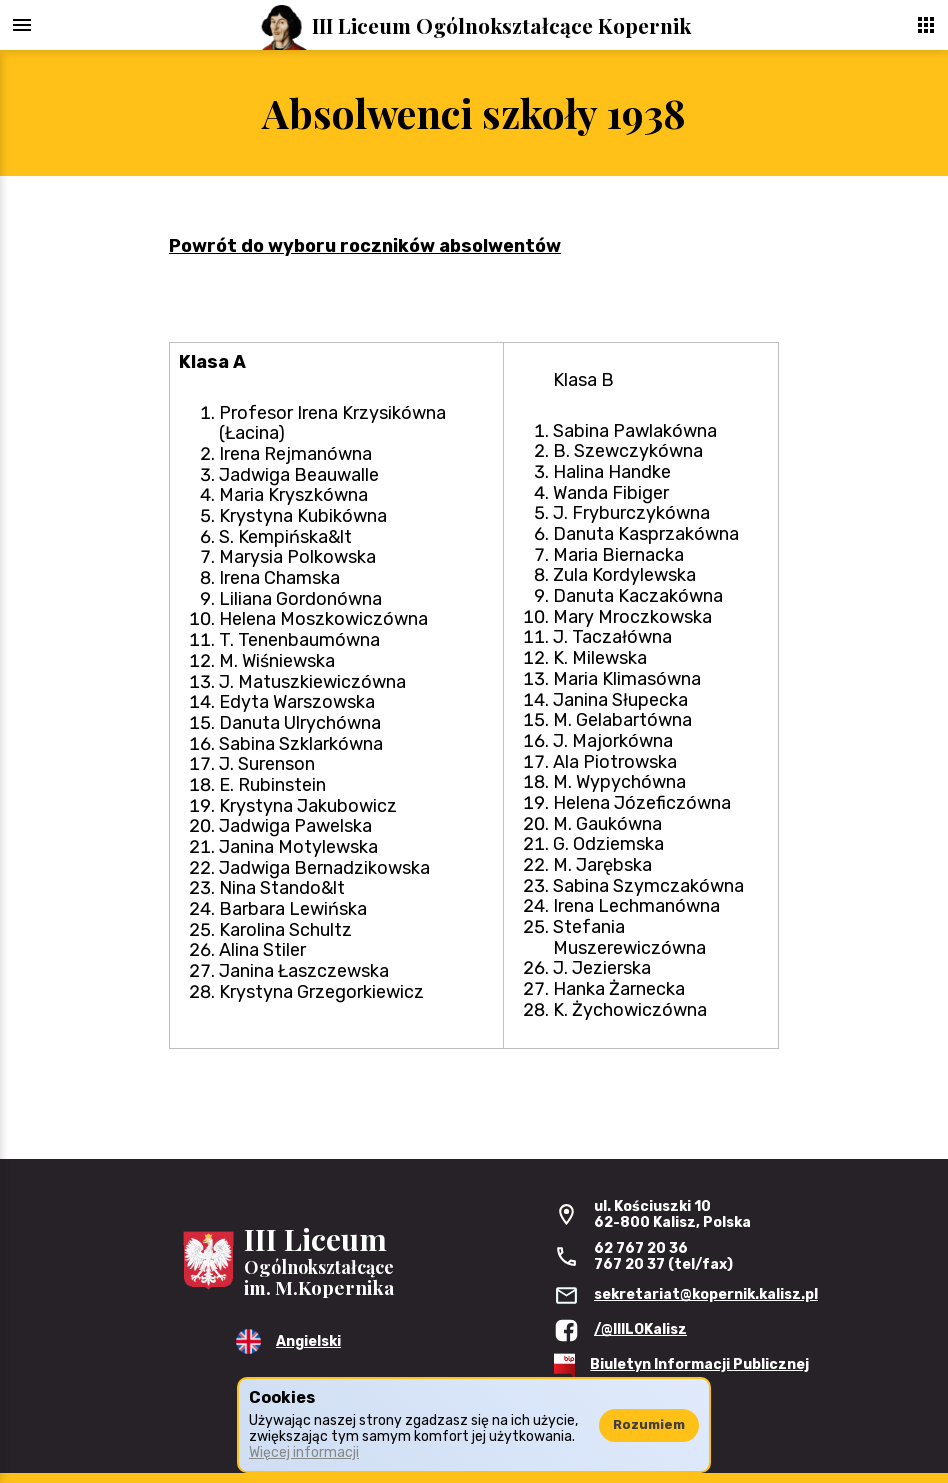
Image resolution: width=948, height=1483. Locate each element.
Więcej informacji (304, 1452)
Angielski (308, 1341)
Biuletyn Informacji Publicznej (699, 1364)
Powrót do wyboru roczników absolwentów (365, 246)
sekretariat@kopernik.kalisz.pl (706, 1294)
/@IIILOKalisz (640, 1329)
